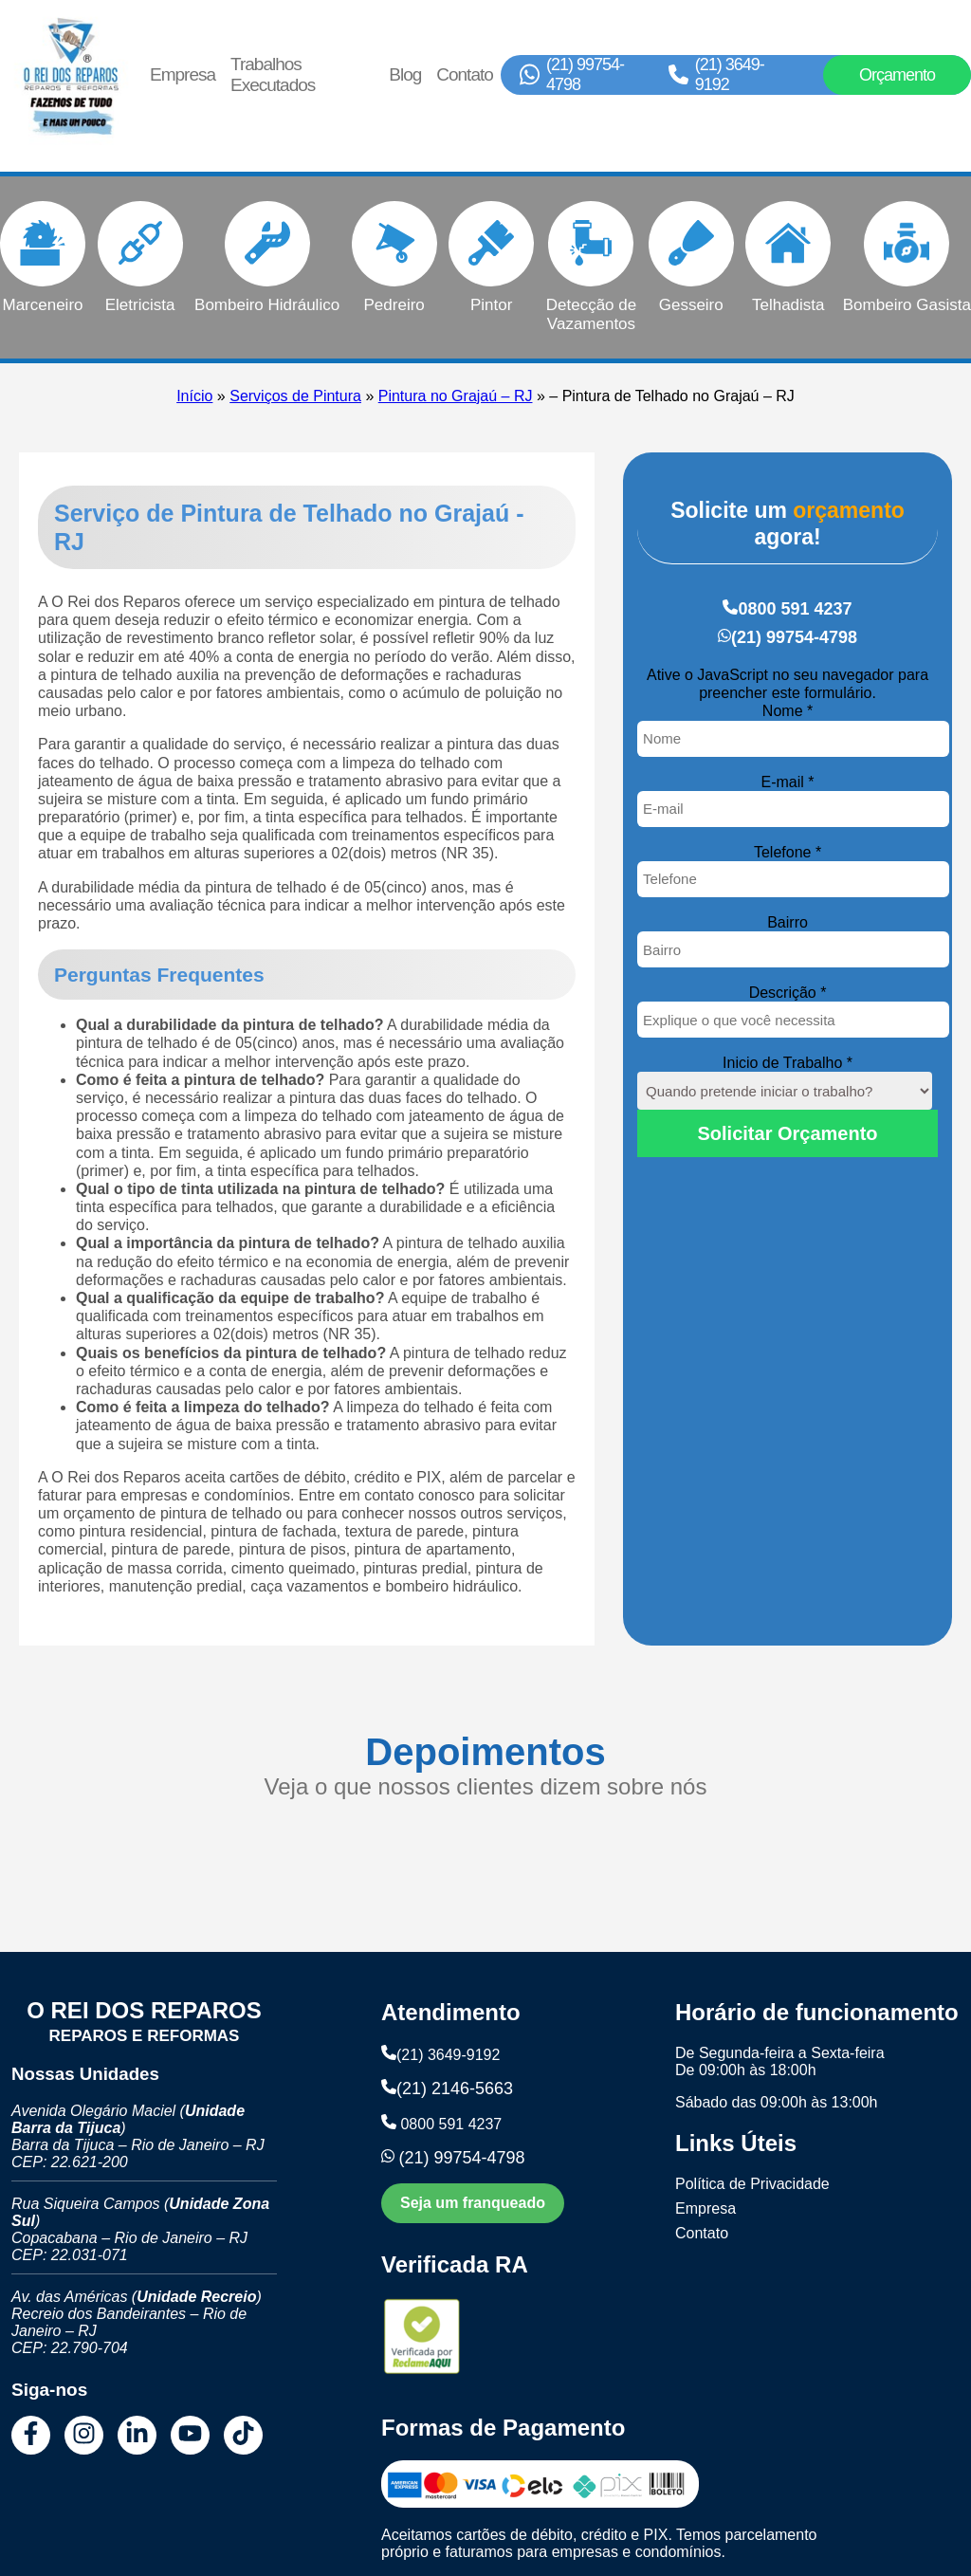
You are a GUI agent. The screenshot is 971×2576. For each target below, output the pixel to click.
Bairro (787, 922)
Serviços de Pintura (295, 396)
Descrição (788, 992)
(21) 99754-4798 (585, 74)
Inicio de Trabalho (787, 1063)
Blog (405, 74)
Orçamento (897, 74)
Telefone (787, 852)
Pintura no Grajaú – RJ (455, 396)
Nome (787, 711)
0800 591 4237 (795, 608)
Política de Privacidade (752, 2184)
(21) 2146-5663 (454, 2088)
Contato (464, 74)
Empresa (182, 74)
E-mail (788, 782)
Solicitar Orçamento (788, 1133)
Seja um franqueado (472, 2203)
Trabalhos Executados (272, 74)
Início (194, 396)
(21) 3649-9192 (729, 74)
